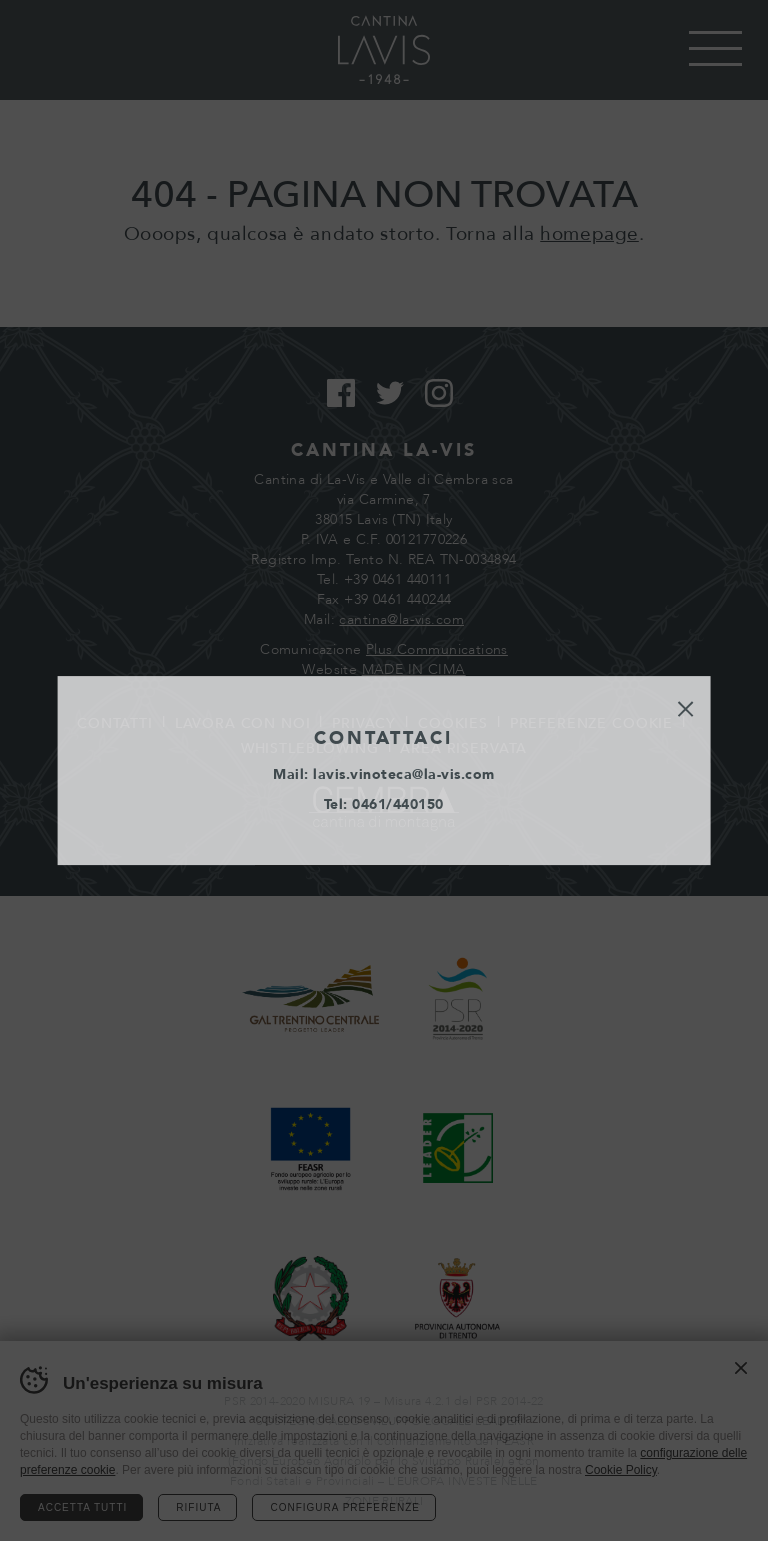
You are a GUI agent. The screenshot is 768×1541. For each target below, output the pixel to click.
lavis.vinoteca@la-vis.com (404, 774)
